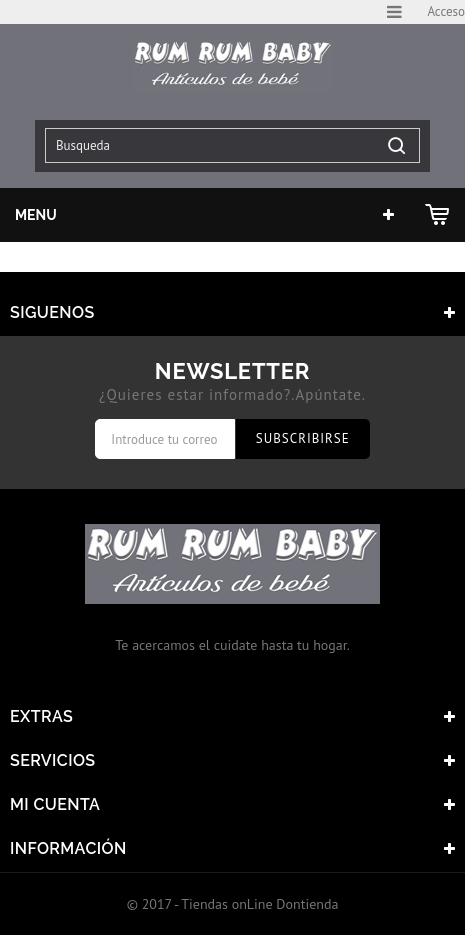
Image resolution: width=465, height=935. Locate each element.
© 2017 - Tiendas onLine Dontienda (233, 904)
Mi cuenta (55, 804)
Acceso (446, 11)
